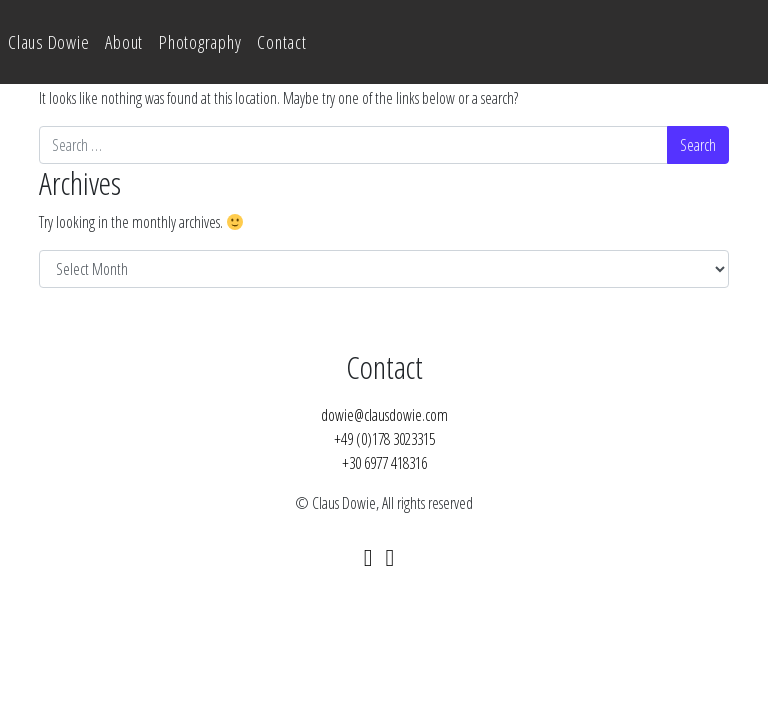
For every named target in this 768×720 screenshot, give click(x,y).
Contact (281, 41)
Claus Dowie (48, 41)
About (124, 41)
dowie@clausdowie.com (384, 415)
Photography (200, 41)
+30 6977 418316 (384, 463)
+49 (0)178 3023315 (384, 439)
